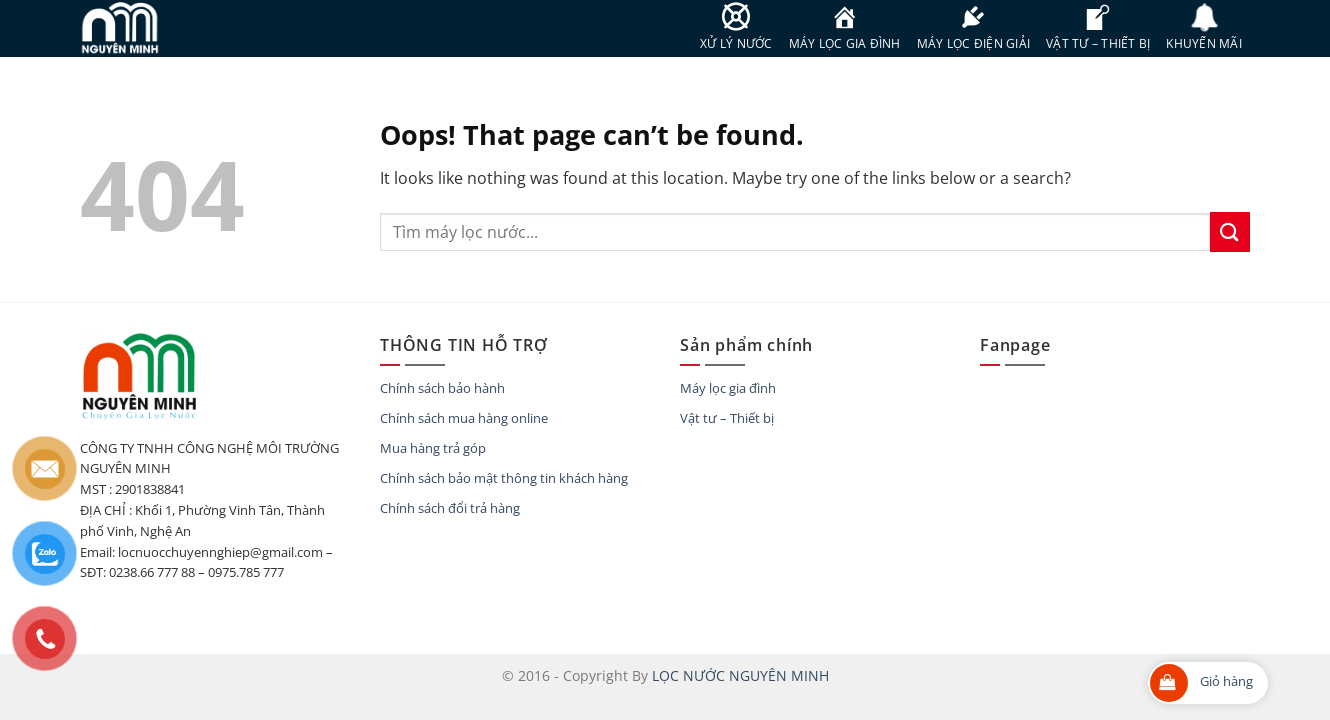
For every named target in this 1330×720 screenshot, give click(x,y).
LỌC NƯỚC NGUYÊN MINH (740, 675)
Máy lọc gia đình (728, 388)
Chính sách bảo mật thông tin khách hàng (504, 478)
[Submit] (1230, 231)
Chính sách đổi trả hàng (450, 508)
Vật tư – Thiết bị (727, 418)
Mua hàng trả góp (433, 448)
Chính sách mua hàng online (464, 418)
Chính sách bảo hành (442, 388)
